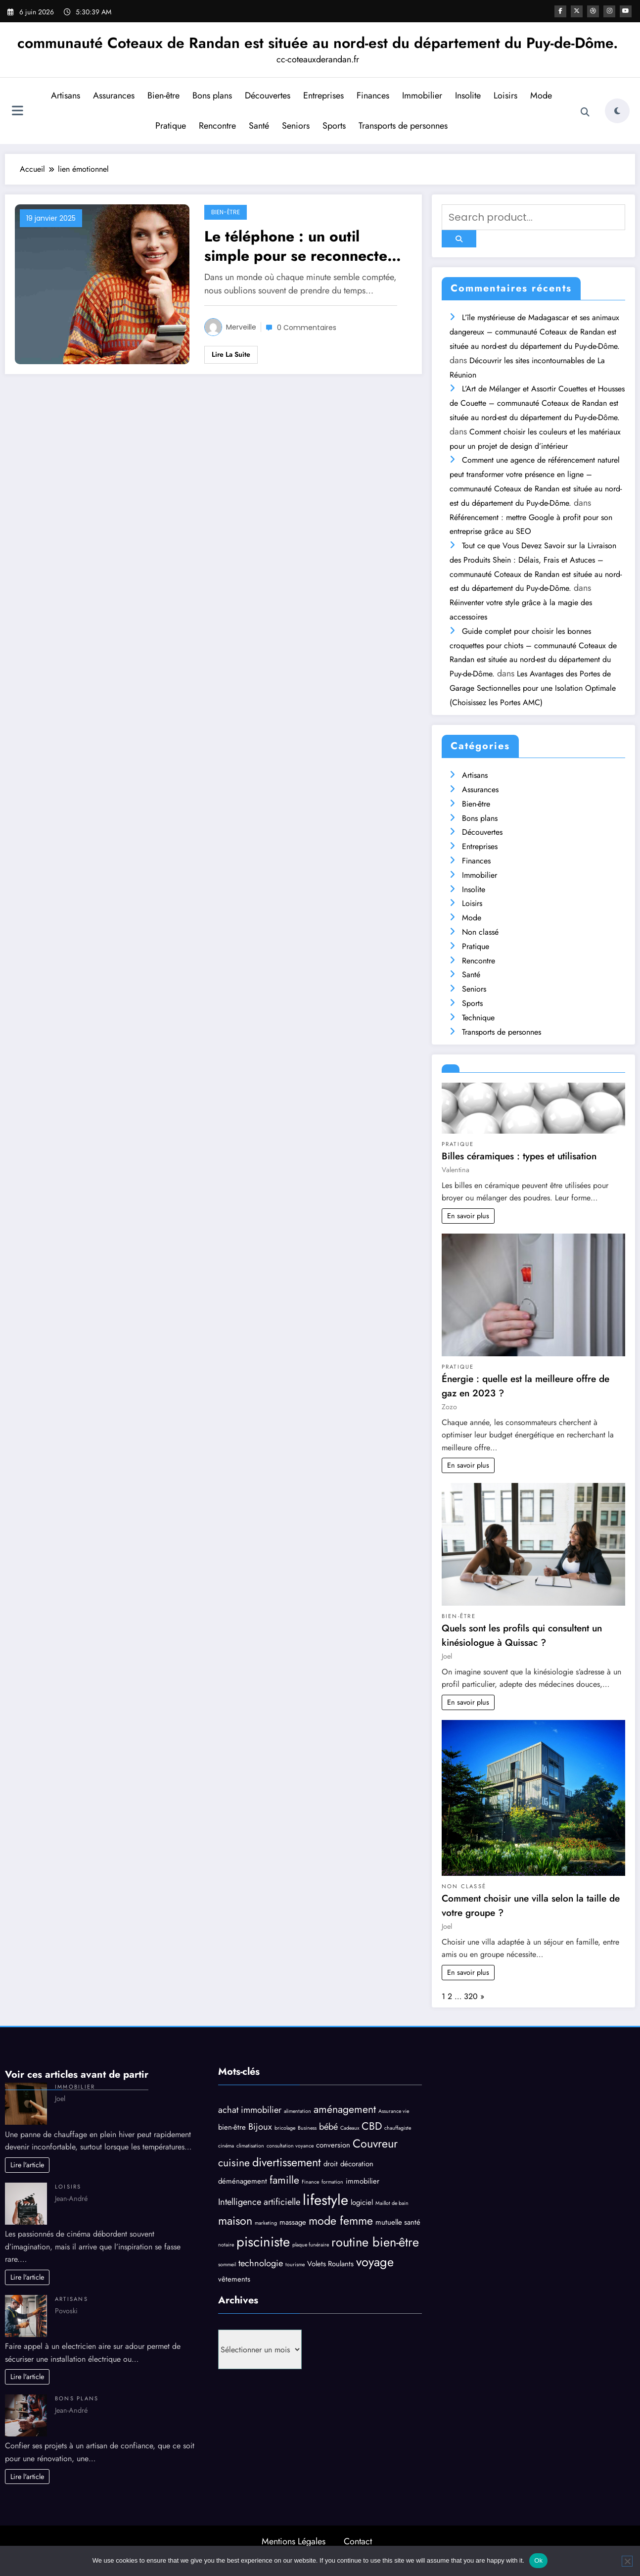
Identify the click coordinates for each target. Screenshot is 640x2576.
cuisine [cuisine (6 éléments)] (234, 2162)
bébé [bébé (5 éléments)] (328, 2126)
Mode (541, 95)
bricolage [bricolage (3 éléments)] (284, 2128)
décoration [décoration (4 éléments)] (356, 2163)
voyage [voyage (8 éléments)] (375, 2262)
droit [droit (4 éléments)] (330, 2163)
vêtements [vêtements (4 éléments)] (234, 2279)
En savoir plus (468, 1216)
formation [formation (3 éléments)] (332, 2182)
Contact (358, 2541)
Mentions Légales (293, 2541)
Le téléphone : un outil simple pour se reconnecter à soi (305, 246)
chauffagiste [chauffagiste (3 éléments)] (397, 2128)
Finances (373, 95)
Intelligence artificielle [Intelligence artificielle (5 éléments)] (259, 2201)
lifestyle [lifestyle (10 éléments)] (325, 2200)
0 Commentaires (306, 328)
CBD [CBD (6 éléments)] (372, 2126)
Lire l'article (27, 2165)
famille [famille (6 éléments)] (284, 2180)
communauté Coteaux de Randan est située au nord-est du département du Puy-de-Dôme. (317, 42)
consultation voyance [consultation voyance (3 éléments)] (290, 2145)
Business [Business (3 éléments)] (307, 2128)
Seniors (296, 125)
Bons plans (212, 95)
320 (471, 1996)
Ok (538, 2560)
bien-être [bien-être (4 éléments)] (232, 2127)
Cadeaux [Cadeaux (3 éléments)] (349, 2128)
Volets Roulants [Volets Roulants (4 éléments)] (330, 2263)
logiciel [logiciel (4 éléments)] (362, 2202)
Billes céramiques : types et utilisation (519, 1156)
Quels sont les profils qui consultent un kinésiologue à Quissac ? (522, 1635)
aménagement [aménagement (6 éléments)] (345, 2109)
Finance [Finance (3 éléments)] (310, 2182)
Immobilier (422, 95)
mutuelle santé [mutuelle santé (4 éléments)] (397, 2222)
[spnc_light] (617, 110)
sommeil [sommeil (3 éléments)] (227, 2264)
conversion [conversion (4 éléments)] (333, 2145)
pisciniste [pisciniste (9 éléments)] (263, 2241)
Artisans (65, 95)
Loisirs (505, 95)
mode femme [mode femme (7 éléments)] (341, 2220)
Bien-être (163, 95)
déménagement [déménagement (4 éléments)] (242, 2181)
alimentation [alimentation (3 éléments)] (297, 2111)
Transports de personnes (403, 125)
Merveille (241, 327)
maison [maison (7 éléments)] (235, 2220)
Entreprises (323, 95)
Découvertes (267, 95)
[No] (627, 2561)
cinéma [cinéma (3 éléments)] (226, 2145)
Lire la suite (231, 354)
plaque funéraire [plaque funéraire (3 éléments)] (310, 2244)
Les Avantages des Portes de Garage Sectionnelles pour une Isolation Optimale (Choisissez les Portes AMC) (533, 688)
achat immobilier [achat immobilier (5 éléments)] (249, 2109)
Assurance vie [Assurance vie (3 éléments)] (393, 2111)
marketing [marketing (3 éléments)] (266, 2223)
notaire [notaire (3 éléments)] (226, 2244)
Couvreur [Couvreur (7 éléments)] (375, 2143)
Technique (478, 1017)
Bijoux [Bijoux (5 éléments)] (260, 2126)
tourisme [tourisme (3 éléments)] (295, 2264)
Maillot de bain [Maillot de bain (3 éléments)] (392, 2203)
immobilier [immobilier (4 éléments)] (362, 2181)
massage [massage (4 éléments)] (292, 2222)
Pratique (170, 125)
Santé (259, 125)
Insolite (468, 95)
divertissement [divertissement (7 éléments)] (286, 2162)
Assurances (114, 95)
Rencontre (217, 125)
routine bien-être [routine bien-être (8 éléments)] (375, 2242)
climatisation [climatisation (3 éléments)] (250, 2145)
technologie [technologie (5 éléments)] (260, 2263)
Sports (334, 125)
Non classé (480, 932)
